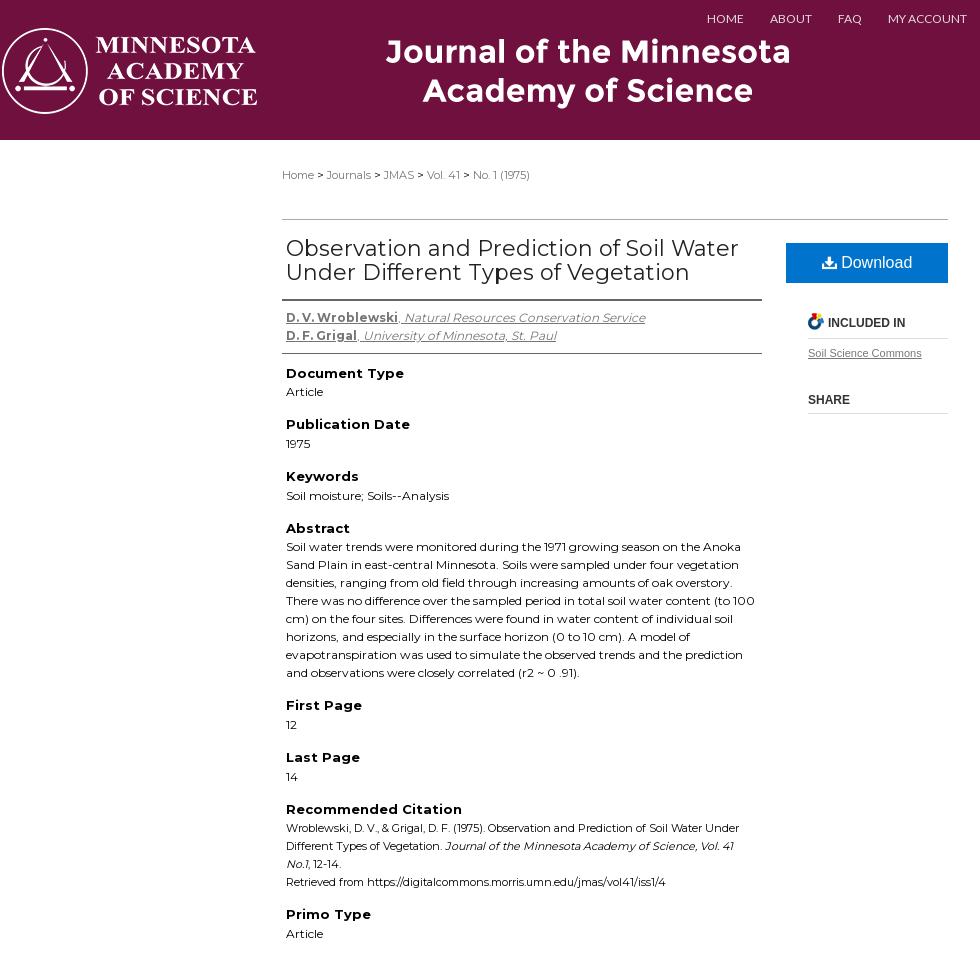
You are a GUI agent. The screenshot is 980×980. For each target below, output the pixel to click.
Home (298, 175)
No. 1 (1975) (501, 175)
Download (867, 262)
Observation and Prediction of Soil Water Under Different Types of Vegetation (512, 260)
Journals (349, 175)
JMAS (399, 175)
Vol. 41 (443, 175)
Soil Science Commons (865, 353)
